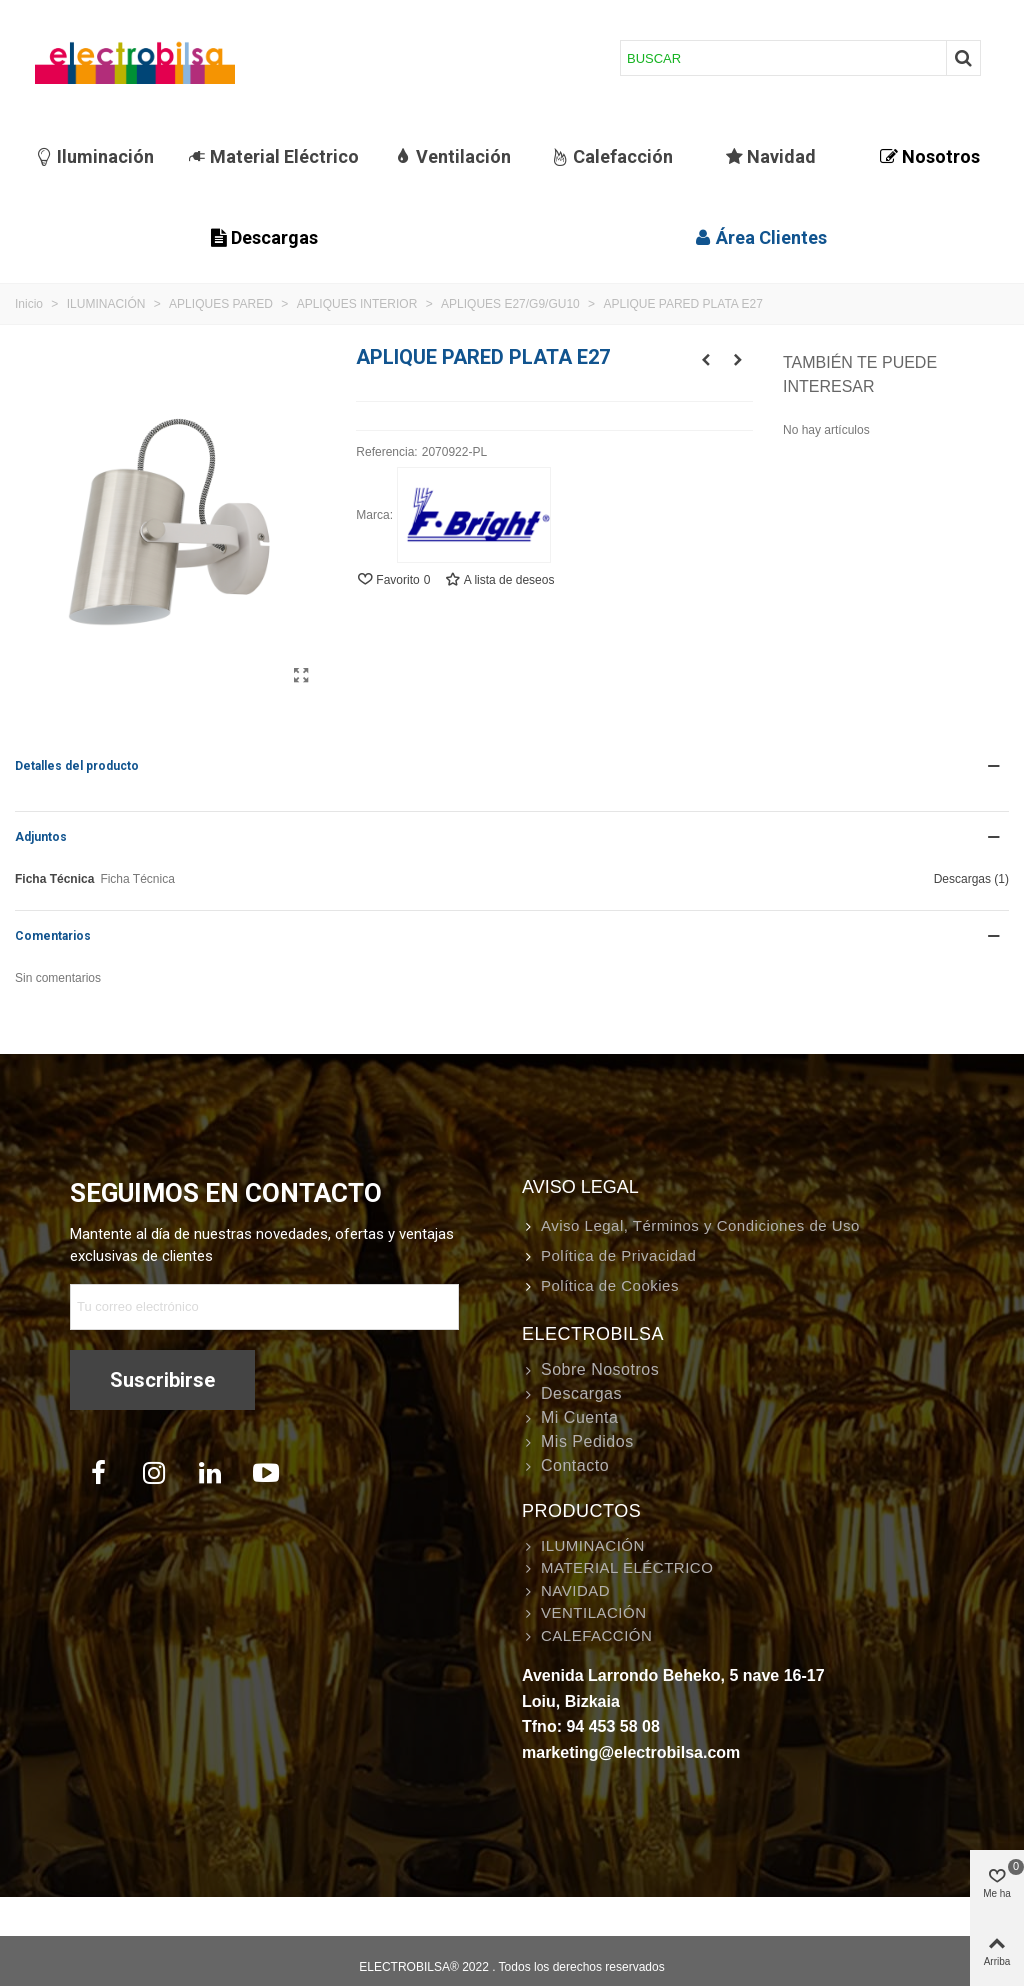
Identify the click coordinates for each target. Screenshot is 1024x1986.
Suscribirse (162, 1380)
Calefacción (612, 156)
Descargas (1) (971, 879)
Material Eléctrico (273, 156)
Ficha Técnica (54, 879)
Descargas (263, 237)
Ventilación (452, 156)
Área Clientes (760, 237)
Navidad (770, 156)
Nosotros (930, 156)
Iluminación (94, 156)
